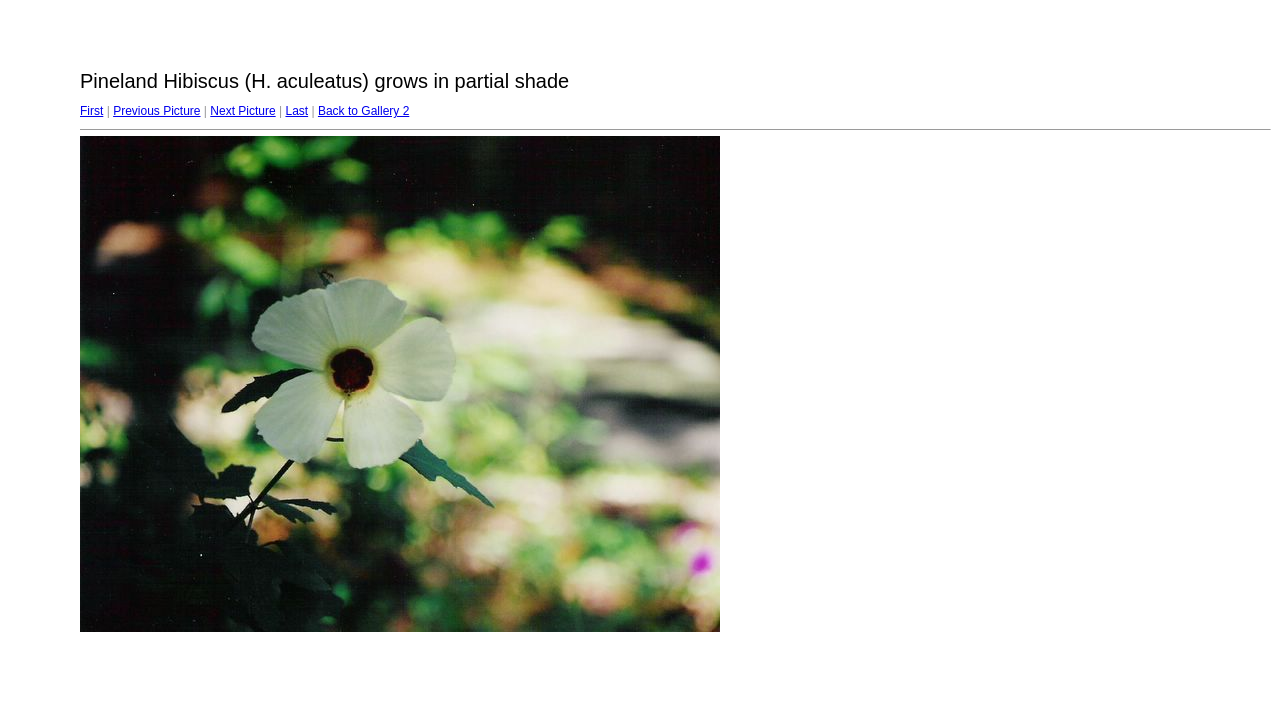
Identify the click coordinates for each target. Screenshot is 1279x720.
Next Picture (242, 111)
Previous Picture (156, 111)
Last (296, 111)
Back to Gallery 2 (363, 111)
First (91, 111)
